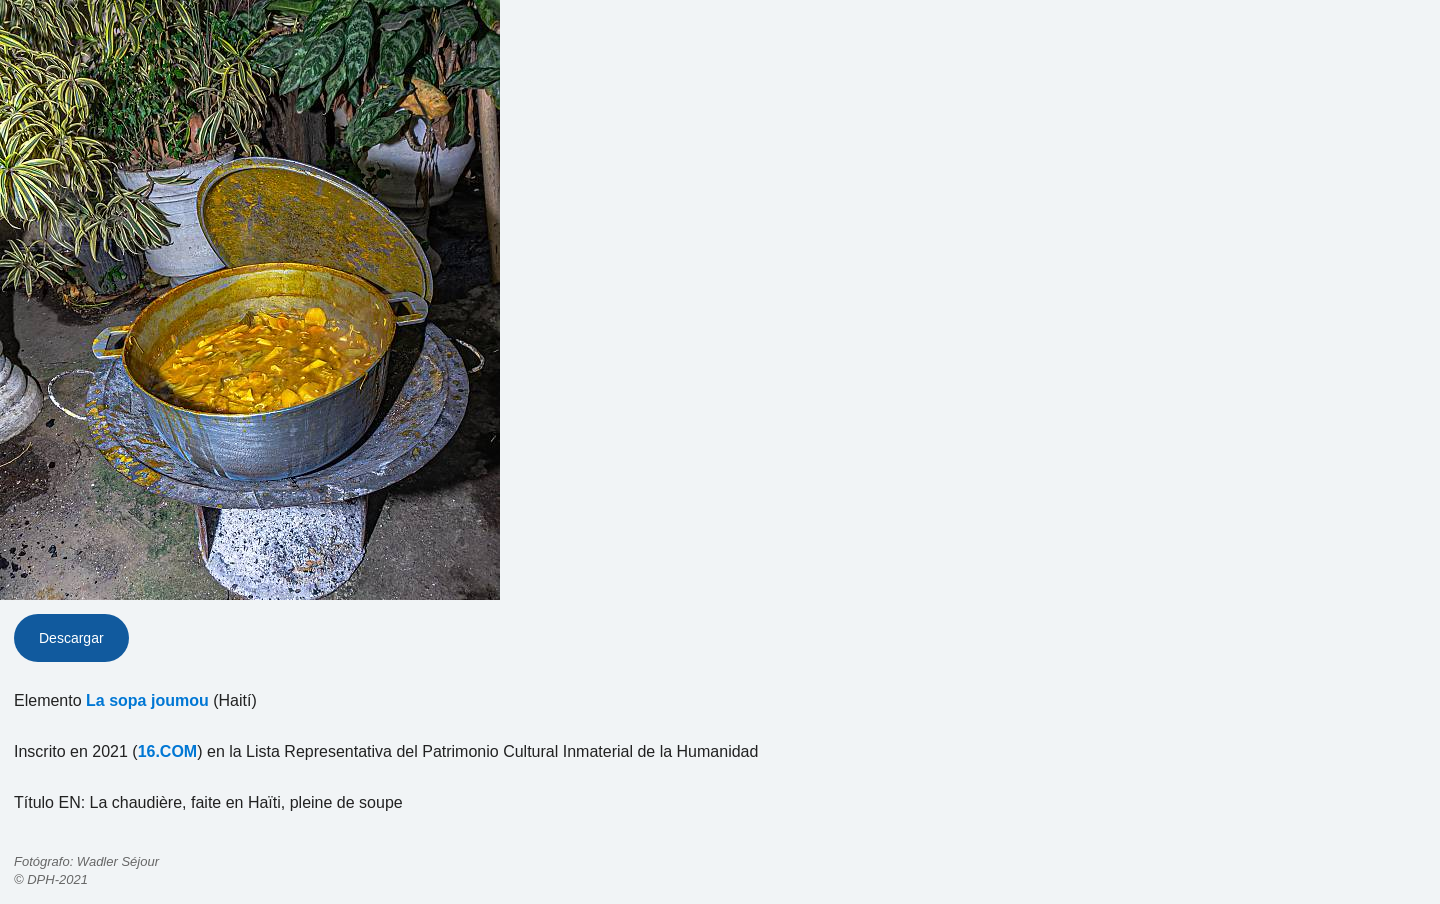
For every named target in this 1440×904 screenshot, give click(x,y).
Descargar (71, 638)
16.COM (168, 751)
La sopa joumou (147, 700)
